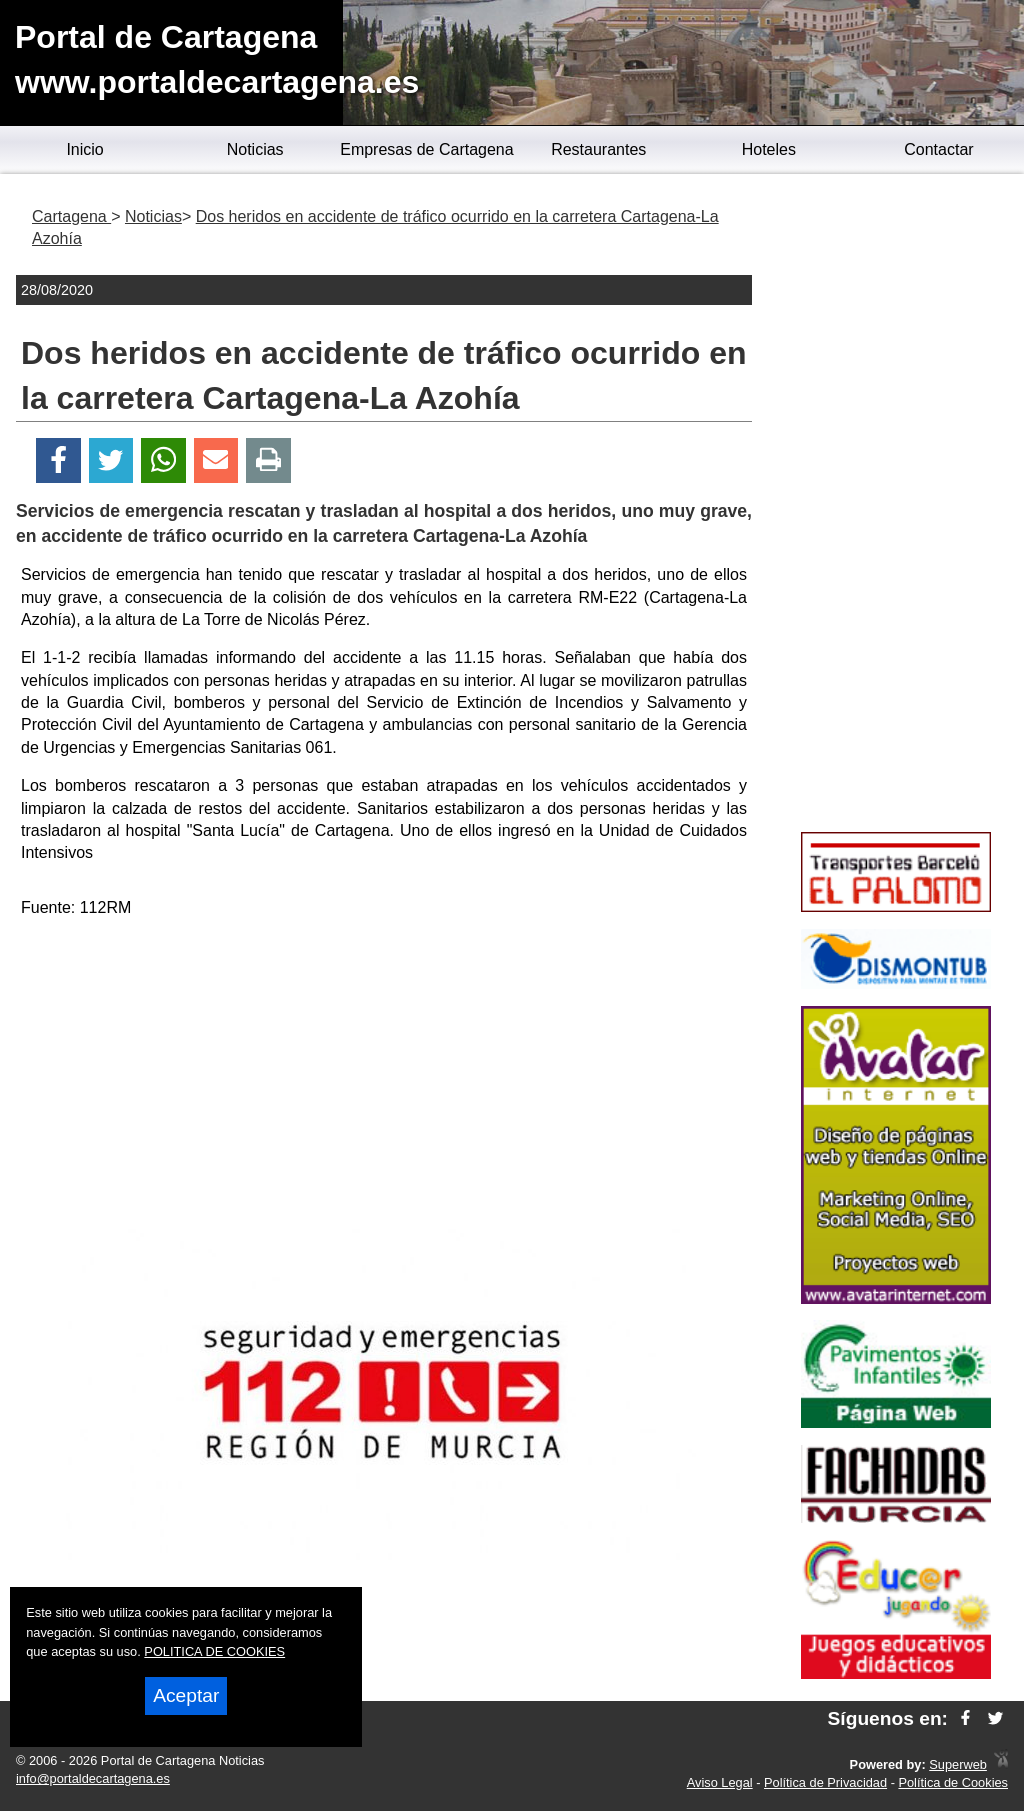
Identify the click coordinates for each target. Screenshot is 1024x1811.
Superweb (958, 1764)
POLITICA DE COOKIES (214, 1651)
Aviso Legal (720, 1782)
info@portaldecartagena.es (93, 1778)
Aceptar (186, 1695)
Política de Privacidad (825, 1782)
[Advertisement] (384, 1075)
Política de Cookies (953, 1782)
